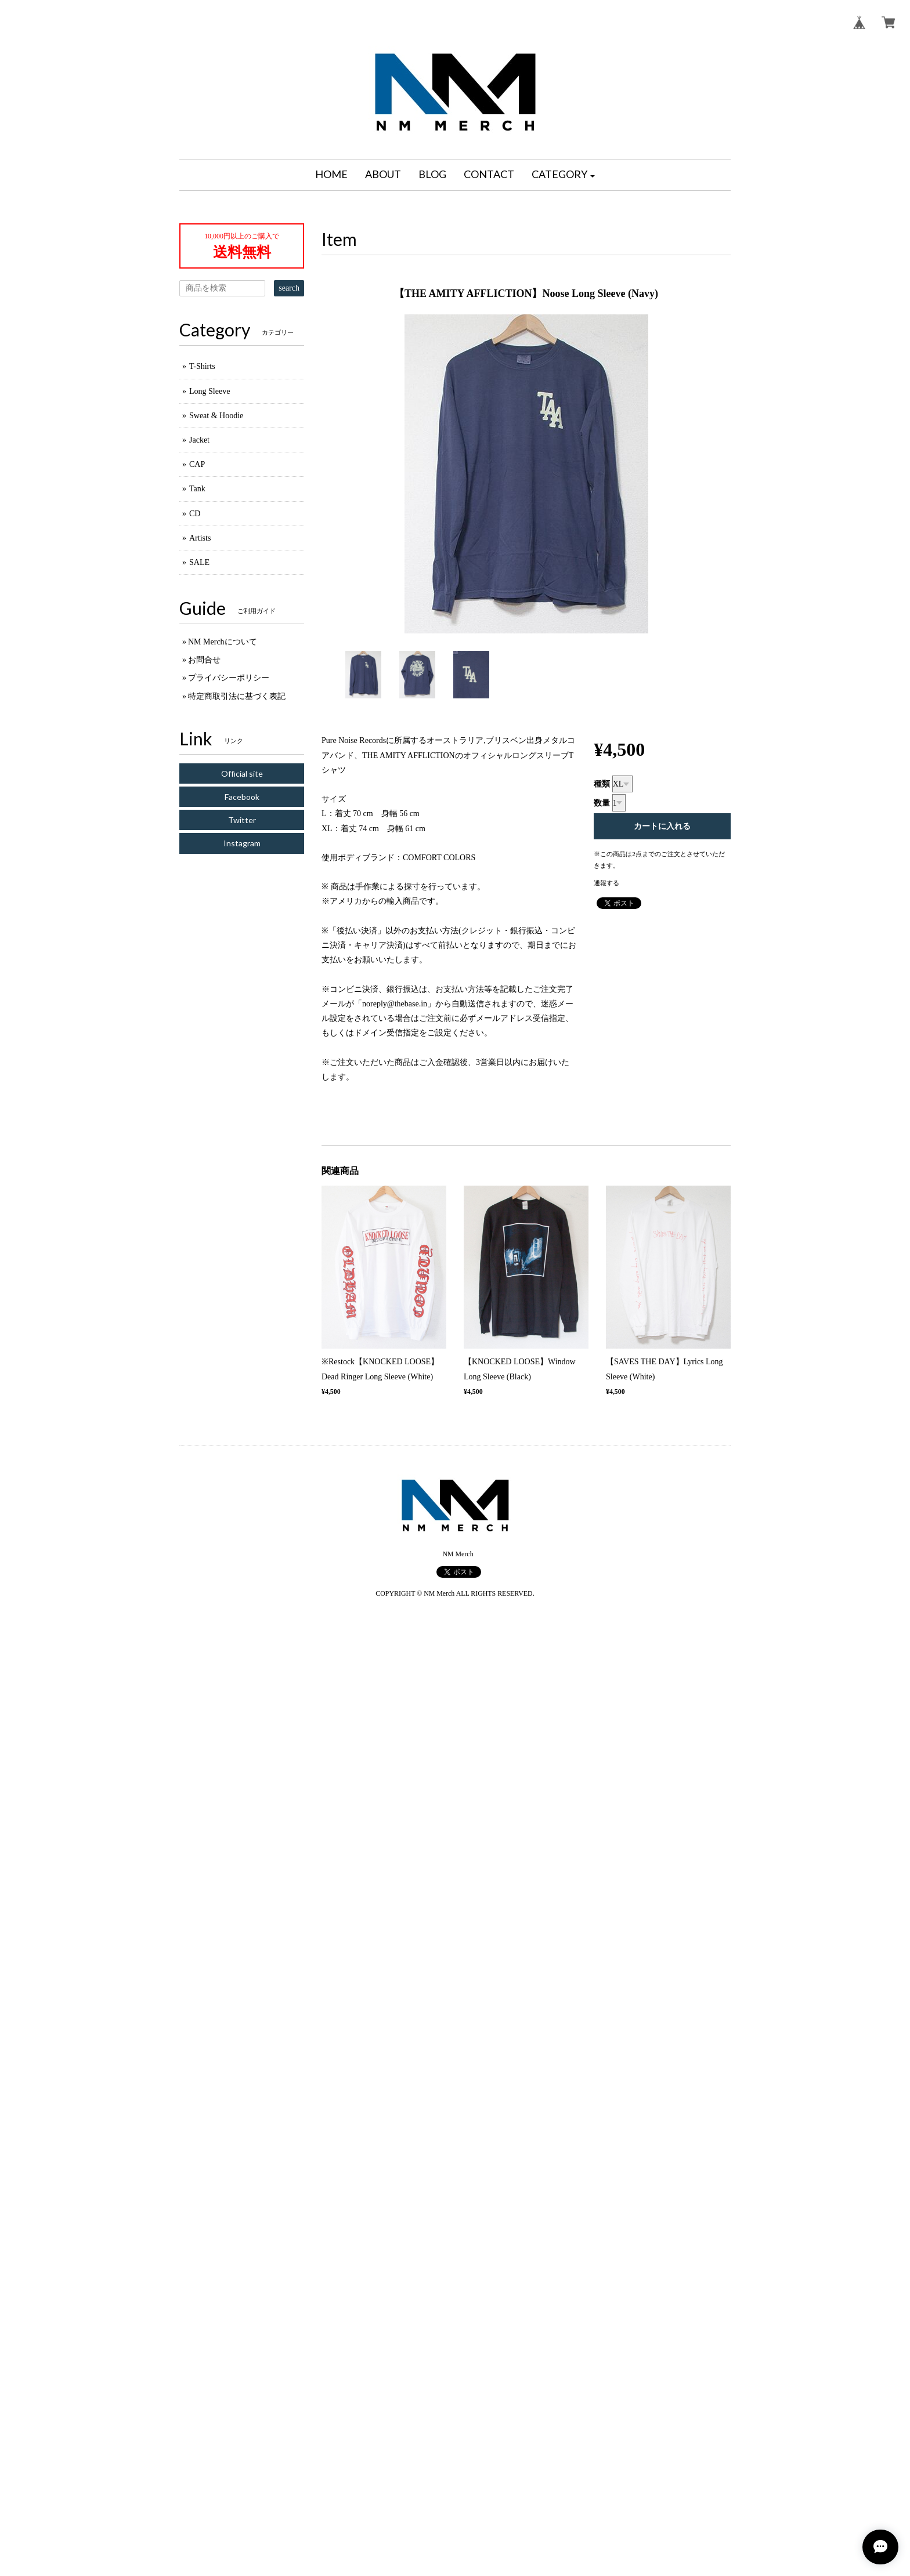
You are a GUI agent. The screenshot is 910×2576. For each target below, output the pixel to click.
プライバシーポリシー (228, 677)
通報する (606, 882)
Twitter (242, 820)
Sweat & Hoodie (216, 415)
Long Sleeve (209, 391)
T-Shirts (202, 366)
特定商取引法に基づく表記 (237, 696)
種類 (602, 784)
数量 (602, 803)
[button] (563, 175)
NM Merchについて (222, 641)
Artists (200, 538)
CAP (197, 464)
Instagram (242, 843)
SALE (199, 562)
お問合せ (204, 659)
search (289, 288)
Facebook (242, 797)
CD (194, 513)
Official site (242, 773)
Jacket (199, 440)
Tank (197, 488)
